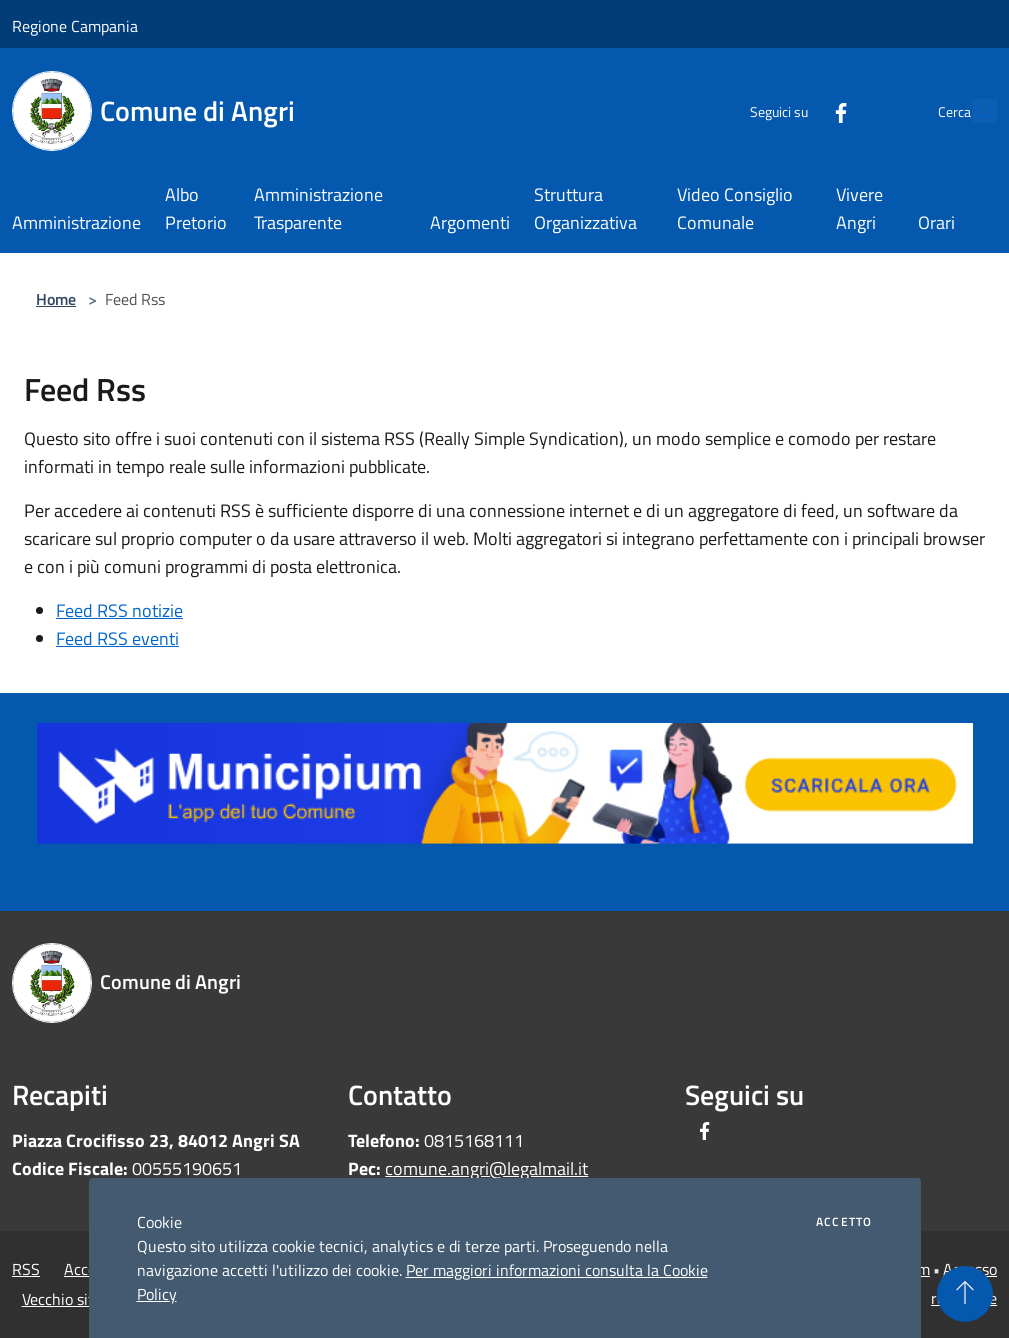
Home (56, 299)
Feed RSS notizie (119, 610)
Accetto (844, 1222)
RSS (26, 1269)
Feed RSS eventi (117, 638)
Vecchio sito (62, 1299)
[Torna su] (965, 1294)
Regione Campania (75, 26)
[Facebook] (795, 110)
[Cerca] (973, 111)
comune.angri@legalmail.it (486, 1168)
